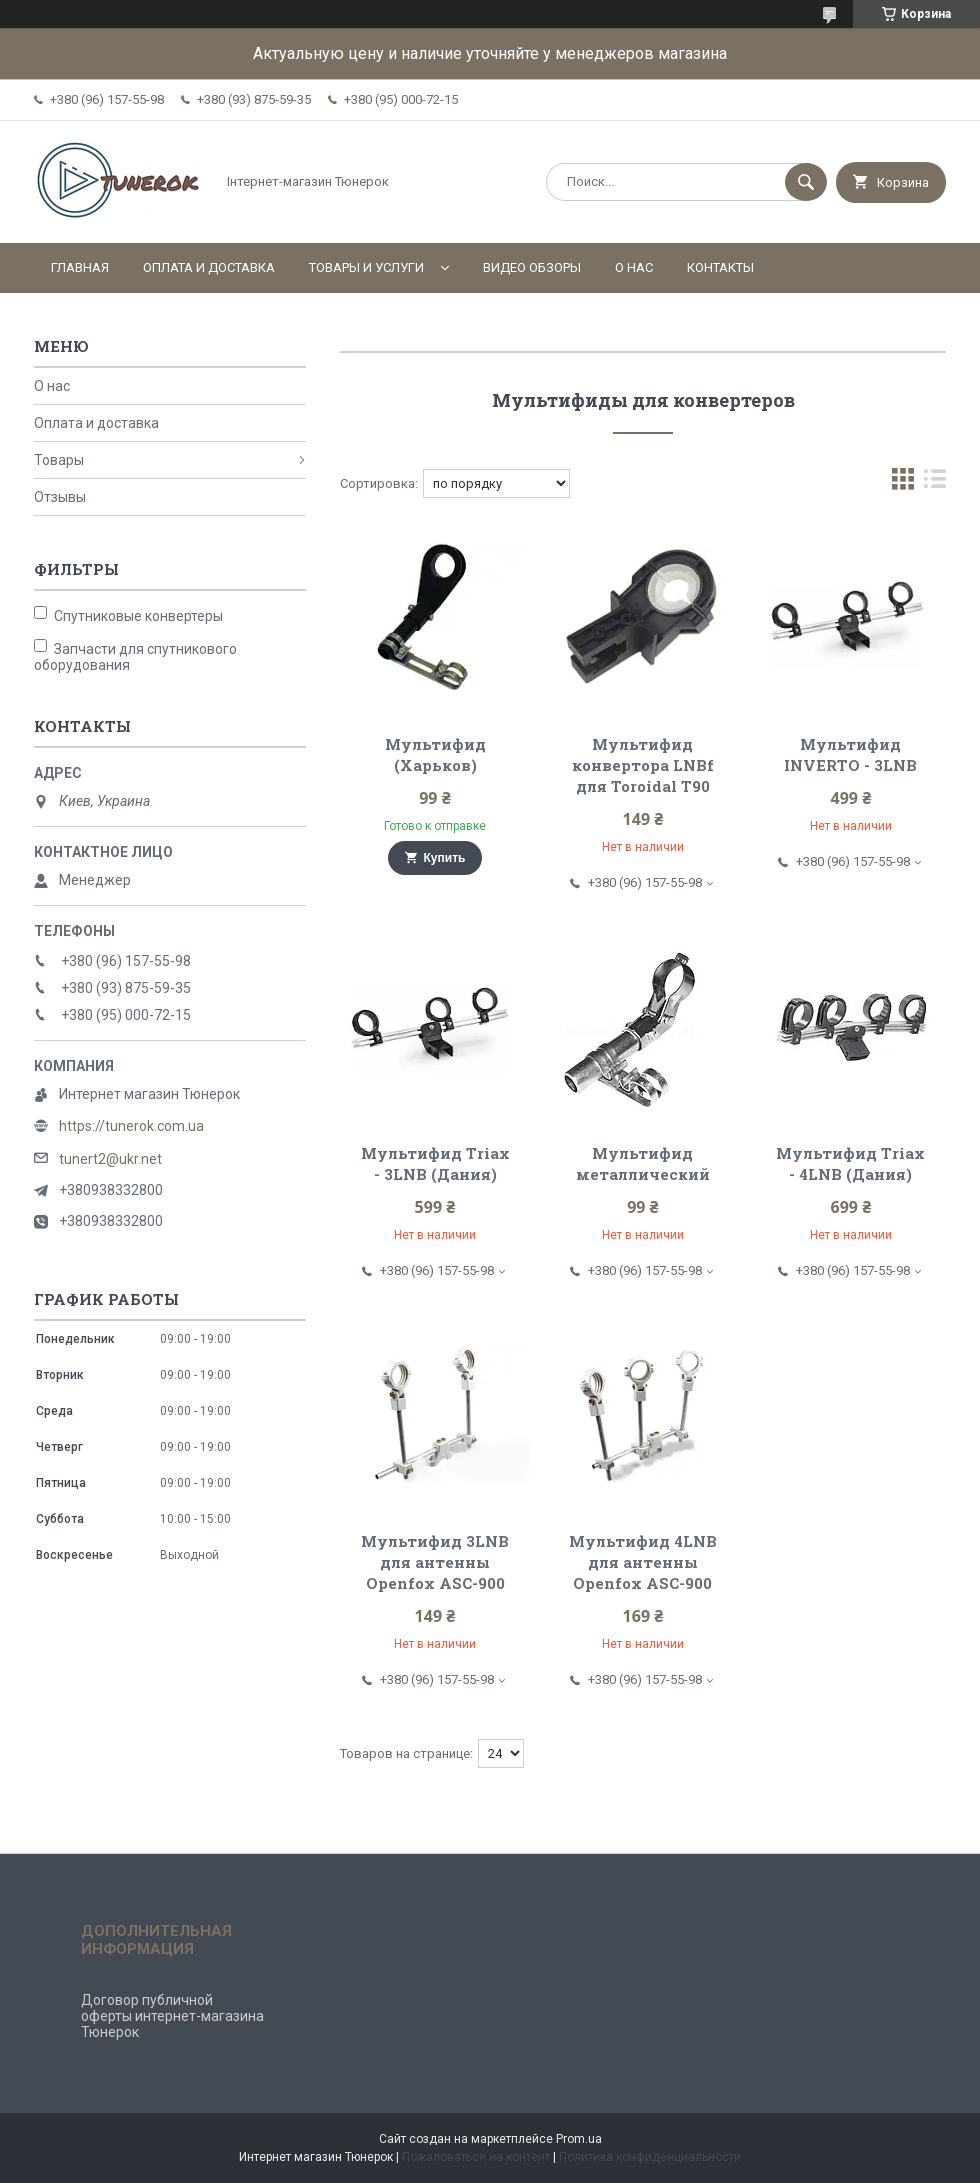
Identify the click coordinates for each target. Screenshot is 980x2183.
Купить (445, 858)
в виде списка (935, 483)
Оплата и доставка (209, 267)
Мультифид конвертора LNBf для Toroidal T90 (643, 765)
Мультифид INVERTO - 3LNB (850, 754)
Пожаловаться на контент (476, 2157)
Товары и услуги (366, 267)
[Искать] (806, 182)
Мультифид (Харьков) (435, 754)
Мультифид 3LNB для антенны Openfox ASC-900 (435, 1562)
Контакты (720, 267)
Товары (59, 460)
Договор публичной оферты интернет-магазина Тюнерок (172, 2016)
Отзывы (60, 497)
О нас (634, 267)
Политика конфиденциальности (650, 2157)
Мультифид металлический (643, 1163)
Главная (80, 267)
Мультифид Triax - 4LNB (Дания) (850, 1163)
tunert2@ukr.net (110, 1159)
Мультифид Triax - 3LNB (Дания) (435, 1163)
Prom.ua (579, 2139)
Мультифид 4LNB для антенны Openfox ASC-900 (643, 1562)
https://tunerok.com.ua (131, 1126)
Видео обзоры (532, 267)
